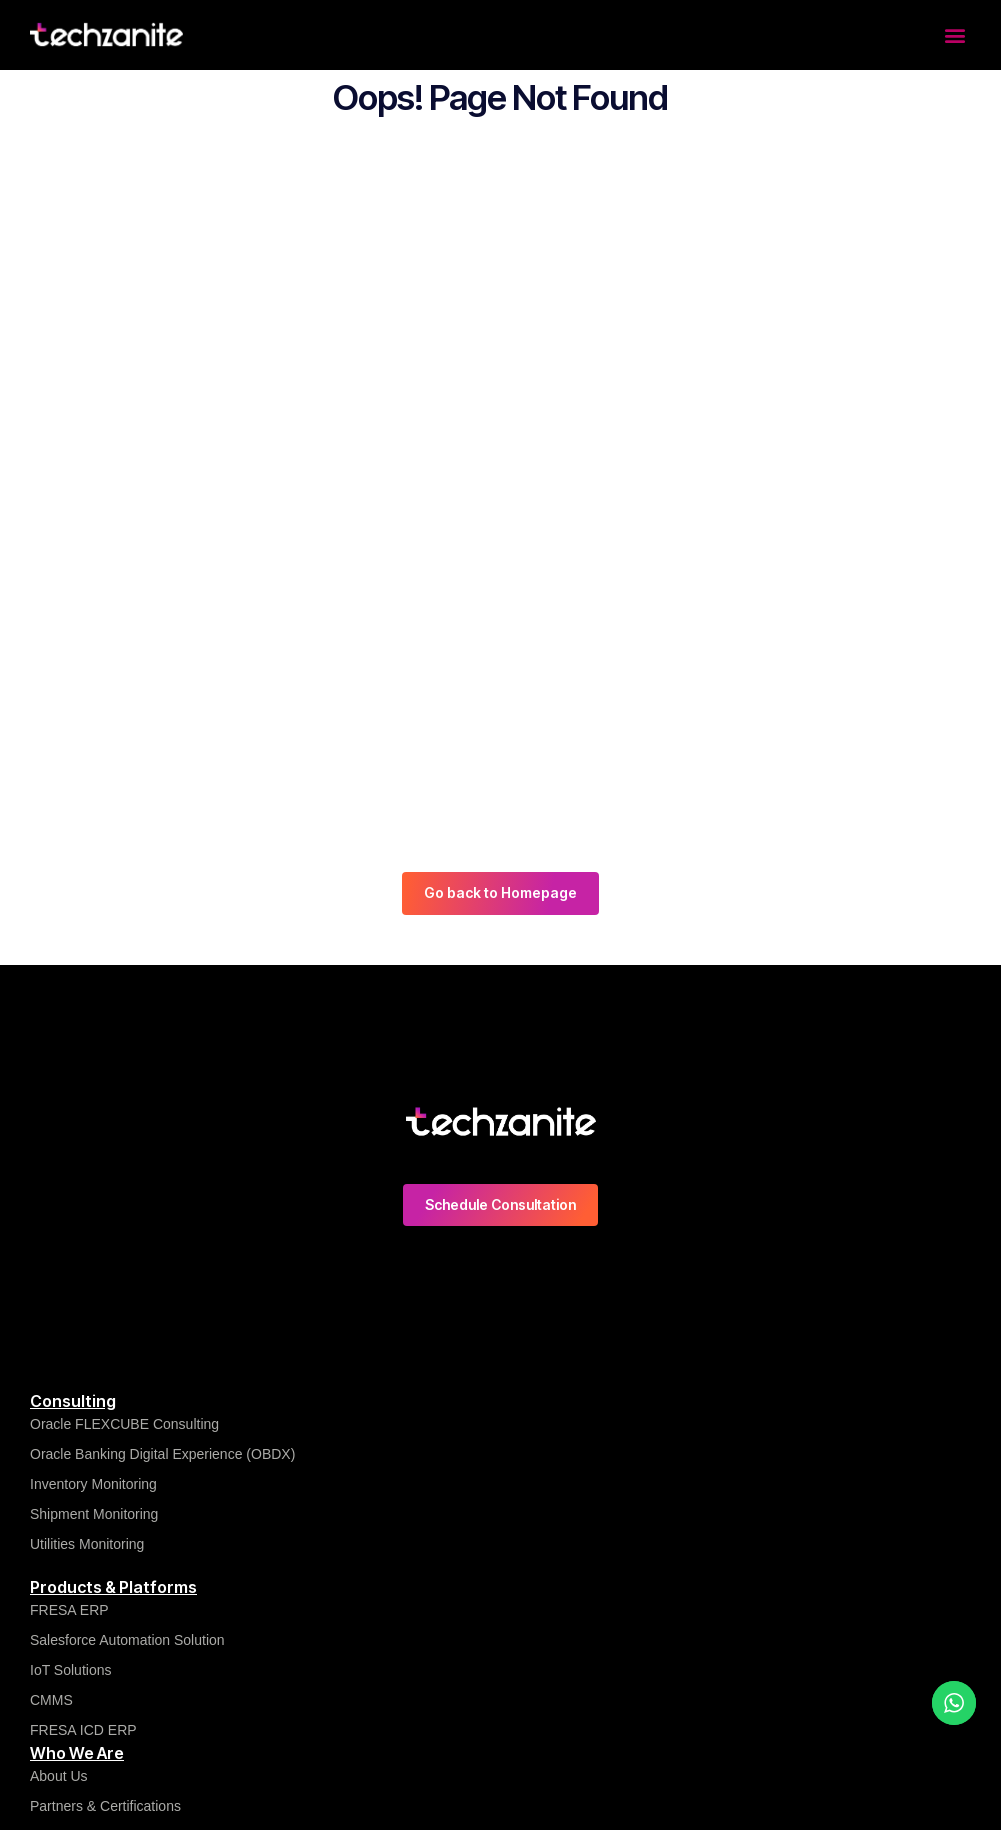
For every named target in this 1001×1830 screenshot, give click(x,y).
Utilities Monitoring (87, 1544)
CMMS (51, 1700)
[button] (954, 34)
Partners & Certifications (105, 1806)
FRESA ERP (69, 1610)
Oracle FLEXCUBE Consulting (126, 1424)
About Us (59, 1776)
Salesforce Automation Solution (127, 1640)
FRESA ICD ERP (83, 1730)
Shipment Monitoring (94, 1514)
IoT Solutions (70, 1670)
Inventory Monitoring (93, 1484)
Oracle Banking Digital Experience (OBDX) (162, 1454)
